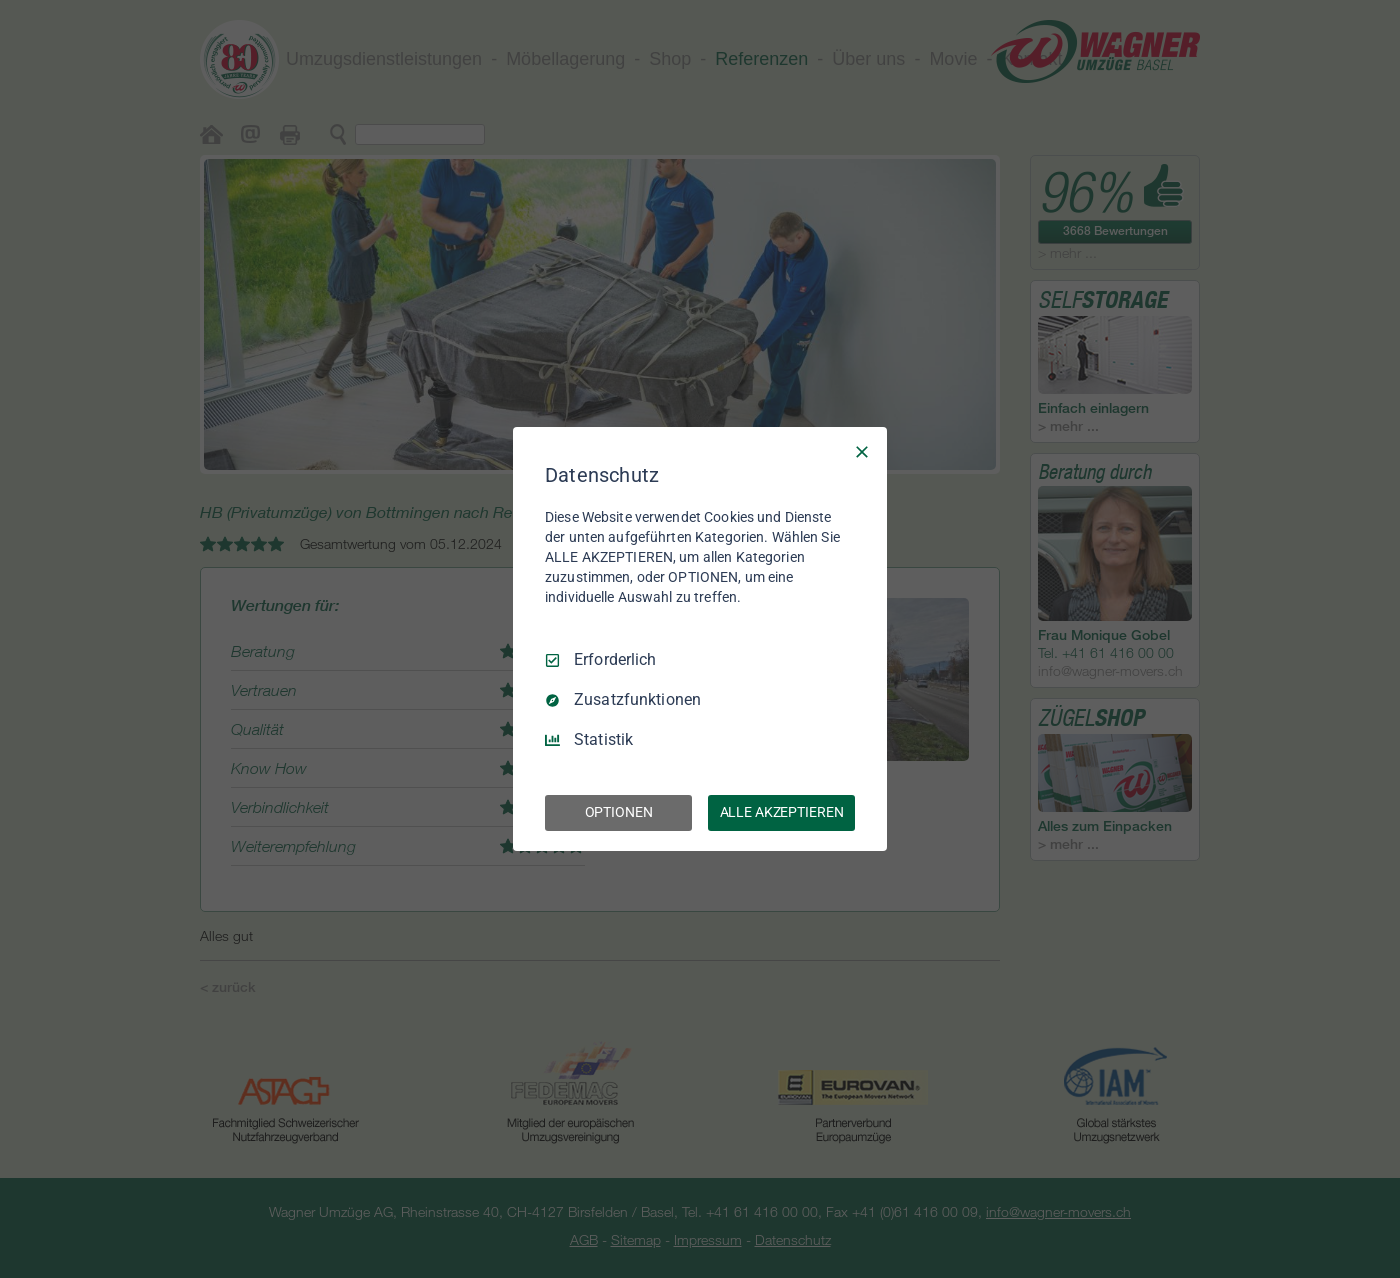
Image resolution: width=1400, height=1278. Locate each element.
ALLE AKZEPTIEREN (782, 812)
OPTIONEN (619, 812)
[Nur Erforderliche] (862, 452)
